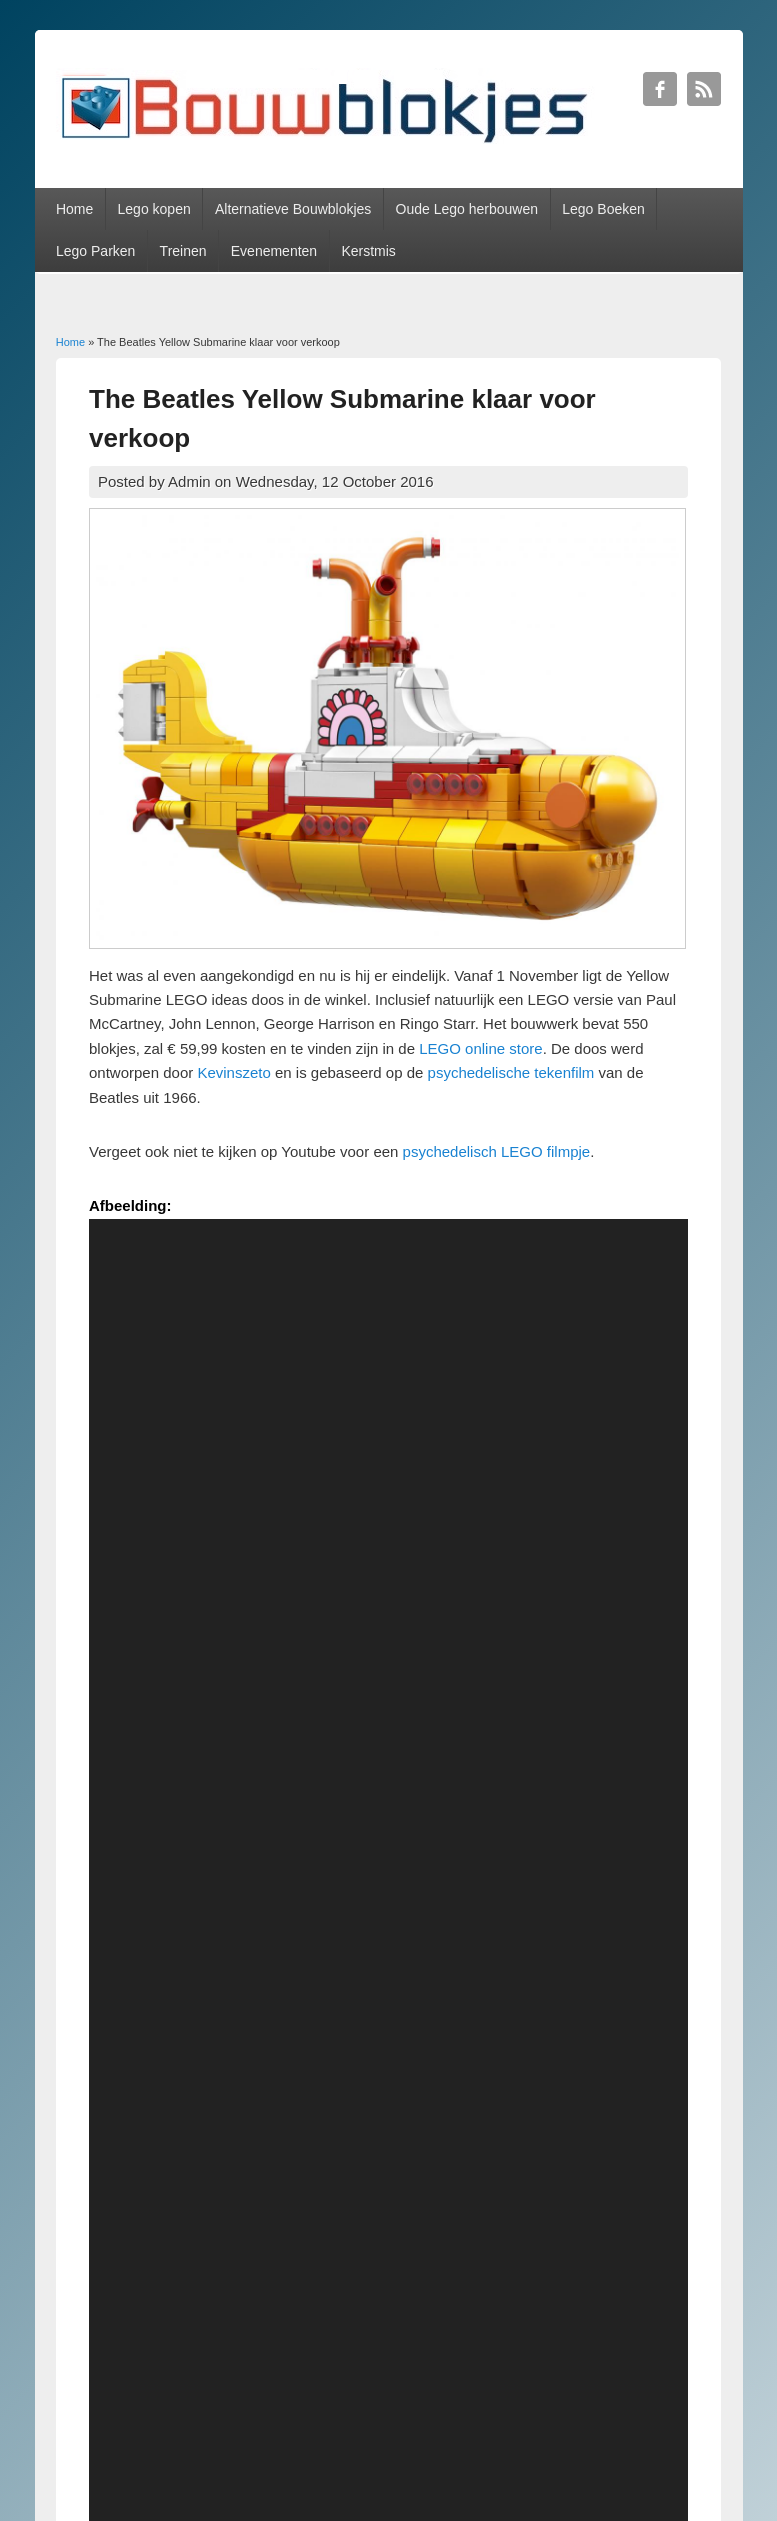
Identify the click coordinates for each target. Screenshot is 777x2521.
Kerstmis (368, 251)
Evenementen (274, 251)
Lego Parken (95, 251)
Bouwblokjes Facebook (660, 89)
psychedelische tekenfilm (513, 1072)
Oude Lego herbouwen (467, 209)
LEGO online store (479, 1048)
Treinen (183, 251)
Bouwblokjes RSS (704, 89)
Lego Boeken (603, 209)
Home (74, 209)
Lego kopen (154, 209)
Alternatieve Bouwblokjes (293, 209)
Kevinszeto (233, 1072)
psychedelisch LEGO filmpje (497, 1151)
